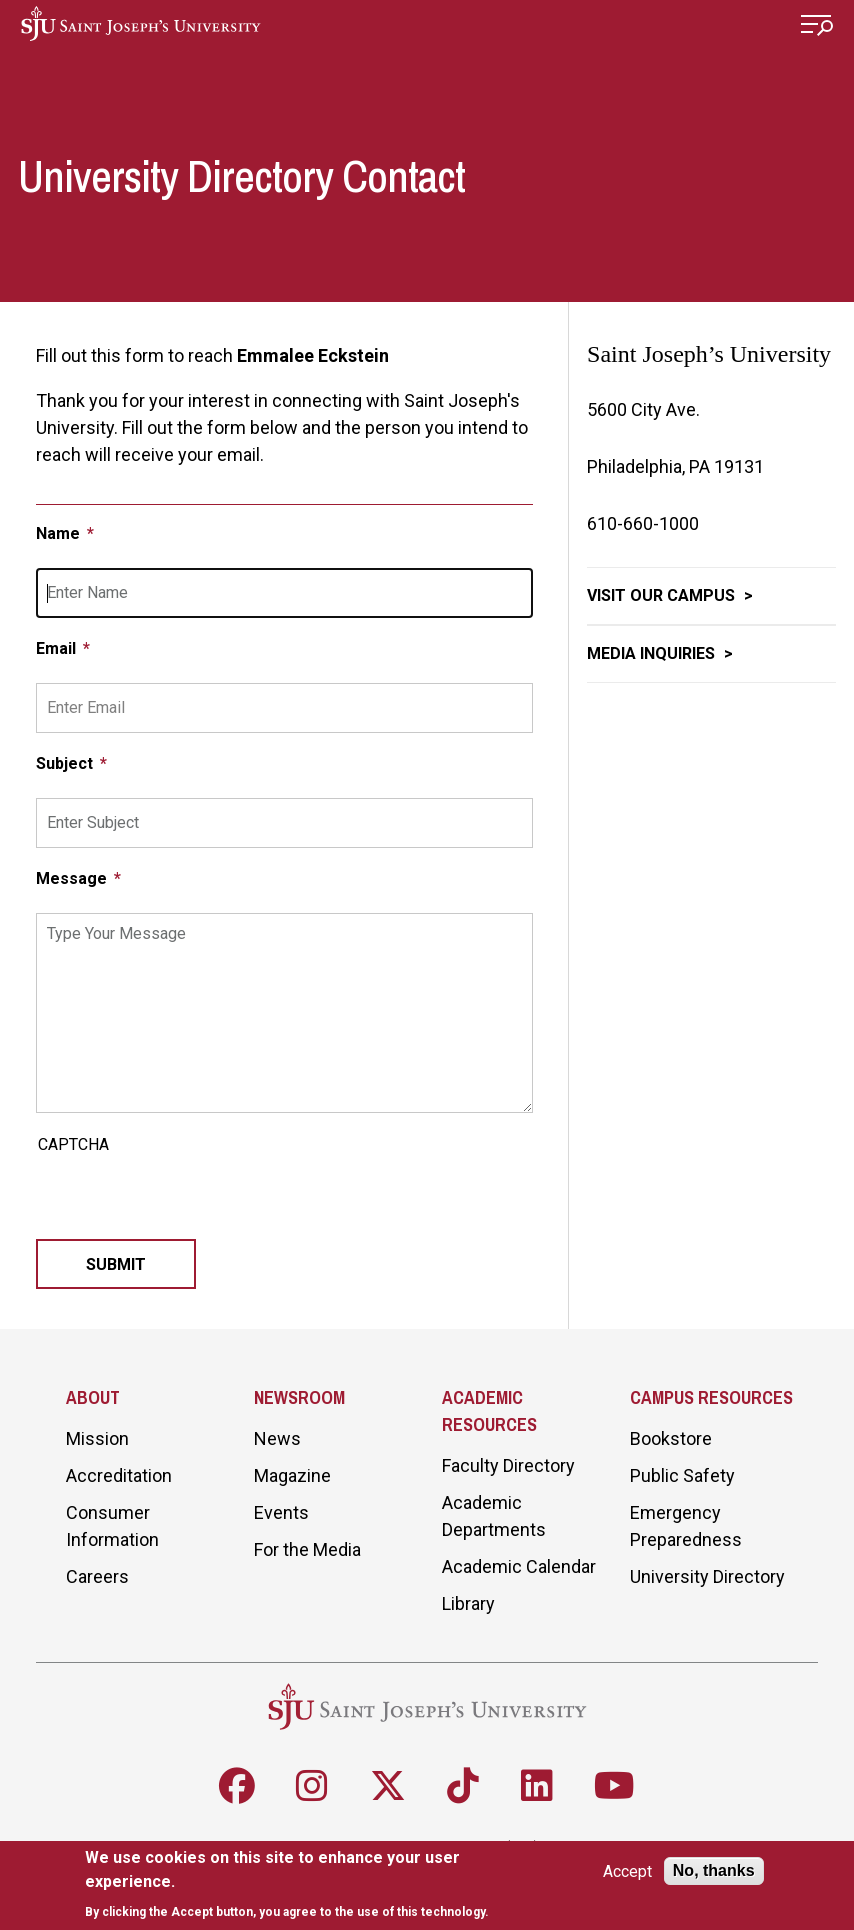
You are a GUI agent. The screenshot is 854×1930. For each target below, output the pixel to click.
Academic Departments (494, 1516)
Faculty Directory (508, 1465)
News (277, 1438)
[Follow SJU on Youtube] (614, 1786)
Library (468, 1603)
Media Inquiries (653, 653)
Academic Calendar (519, 1566)
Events (281, 1512)
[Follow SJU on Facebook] (237, 1786)
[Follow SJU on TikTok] (463, 1786)
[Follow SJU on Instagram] (312, 1786)
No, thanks (714, 1870)
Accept (627, 1871)
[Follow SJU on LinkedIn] (537, 1786)
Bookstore (671, 1438)
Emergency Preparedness (686, 1526)
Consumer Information (112, 1526)
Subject (66, 763)
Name (60, 533)
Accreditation (119, 1475)
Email (58, 648)
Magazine (292, 1475)
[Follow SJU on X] (388, 1786)
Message (73, 878)
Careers (97, 1576)
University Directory (707, 1576)
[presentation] (188, 1200)
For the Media (307, 1549)
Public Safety (682, 1475)
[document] (290, 1884)
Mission (97, 1438)
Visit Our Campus (663, 595)
